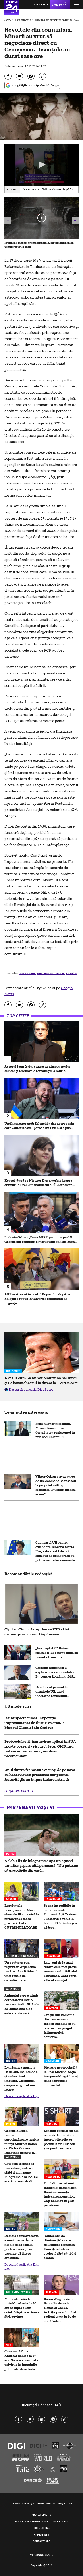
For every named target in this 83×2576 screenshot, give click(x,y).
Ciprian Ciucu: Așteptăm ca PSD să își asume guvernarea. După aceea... (36, 1631)
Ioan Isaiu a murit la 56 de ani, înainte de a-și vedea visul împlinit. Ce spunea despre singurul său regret (21, 2078)
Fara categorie (23, 19)
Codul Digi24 (41, 2528)
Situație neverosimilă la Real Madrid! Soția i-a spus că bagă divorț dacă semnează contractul (61, 2076)
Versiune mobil (41, 2555)
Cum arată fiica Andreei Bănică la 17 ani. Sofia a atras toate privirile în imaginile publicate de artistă (21, 2360)
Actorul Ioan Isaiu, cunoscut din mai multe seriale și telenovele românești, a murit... (37, 1068)
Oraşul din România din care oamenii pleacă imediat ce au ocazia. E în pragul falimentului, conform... (59, 2026)
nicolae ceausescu (51, 973)
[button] (41, 164)
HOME (7, 19)
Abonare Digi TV (41, 2514)
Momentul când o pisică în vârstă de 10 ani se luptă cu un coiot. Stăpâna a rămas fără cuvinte (21, 2308)
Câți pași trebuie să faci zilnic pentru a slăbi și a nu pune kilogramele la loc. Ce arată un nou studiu (21, 2172)
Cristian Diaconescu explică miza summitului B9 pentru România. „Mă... (55, 1671)
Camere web (41, 2534)
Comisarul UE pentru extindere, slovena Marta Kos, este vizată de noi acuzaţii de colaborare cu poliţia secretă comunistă (55, 1551)
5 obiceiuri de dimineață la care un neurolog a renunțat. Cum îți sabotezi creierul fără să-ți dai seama (60, 2247)
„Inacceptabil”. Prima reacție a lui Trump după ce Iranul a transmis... (56, 1652)
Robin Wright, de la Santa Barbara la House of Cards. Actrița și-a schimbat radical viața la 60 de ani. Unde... (60, 2310)
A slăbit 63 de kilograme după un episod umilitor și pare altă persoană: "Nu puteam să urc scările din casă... (41, 1865)
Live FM (39, 4)
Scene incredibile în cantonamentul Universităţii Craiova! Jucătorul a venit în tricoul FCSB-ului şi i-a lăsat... (60, 1916)
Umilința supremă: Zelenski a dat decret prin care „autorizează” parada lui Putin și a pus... (39, 1125)
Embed (12, 189)
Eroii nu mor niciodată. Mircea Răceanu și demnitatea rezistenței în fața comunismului (55, 1430)
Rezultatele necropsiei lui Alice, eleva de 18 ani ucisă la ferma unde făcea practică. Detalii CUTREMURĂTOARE (21, 1916)
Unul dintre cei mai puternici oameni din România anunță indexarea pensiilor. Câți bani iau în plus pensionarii (60, 2194)
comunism (27, 973)
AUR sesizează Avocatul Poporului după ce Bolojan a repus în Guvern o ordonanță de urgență (37, 1298)
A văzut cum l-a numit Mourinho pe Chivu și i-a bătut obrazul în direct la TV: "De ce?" (41, 1380)
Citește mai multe (17, 1791)
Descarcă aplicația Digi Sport (31, 1389)
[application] (41, 165)
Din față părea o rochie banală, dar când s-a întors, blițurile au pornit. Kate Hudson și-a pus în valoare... (61, 2139)
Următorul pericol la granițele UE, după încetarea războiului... (52, 1691)
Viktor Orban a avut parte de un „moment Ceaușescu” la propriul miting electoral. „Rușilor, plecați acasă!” (56, 1485)
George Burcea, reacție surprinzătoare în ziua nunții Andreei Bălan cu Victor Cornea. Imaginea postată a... (21, 2141)
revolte (71, 973)
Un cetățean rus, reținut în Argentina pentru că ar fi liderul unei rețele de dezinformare (20, 1971)
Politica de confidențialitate (54, 2503)
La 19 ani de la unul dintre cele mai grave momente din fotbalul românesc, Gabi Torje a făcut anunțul (60, 1971)
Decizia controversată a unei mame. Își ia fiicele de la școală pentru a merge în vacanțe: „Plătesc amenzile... (21, 2247)
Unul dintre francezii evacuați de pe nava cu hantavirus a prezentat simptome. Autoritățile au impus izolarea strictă (39, 1774)
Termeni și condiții (22, 2503)
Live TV (57, 4)
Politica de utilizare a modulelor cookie (41, 2521)
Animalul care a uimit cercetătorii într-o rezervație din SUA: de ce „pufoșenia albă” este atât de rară (21, 2004)
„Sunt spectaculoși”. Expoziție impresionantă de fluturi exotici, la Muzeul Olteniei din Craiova (34, 1722)
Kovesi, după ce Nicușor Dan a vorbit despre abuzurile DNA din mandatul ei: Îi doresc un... (39, 1182)
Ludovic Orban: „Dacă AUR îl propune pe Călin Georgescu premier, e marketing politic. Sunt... (40, 1239)
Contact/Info (41, 2541)
